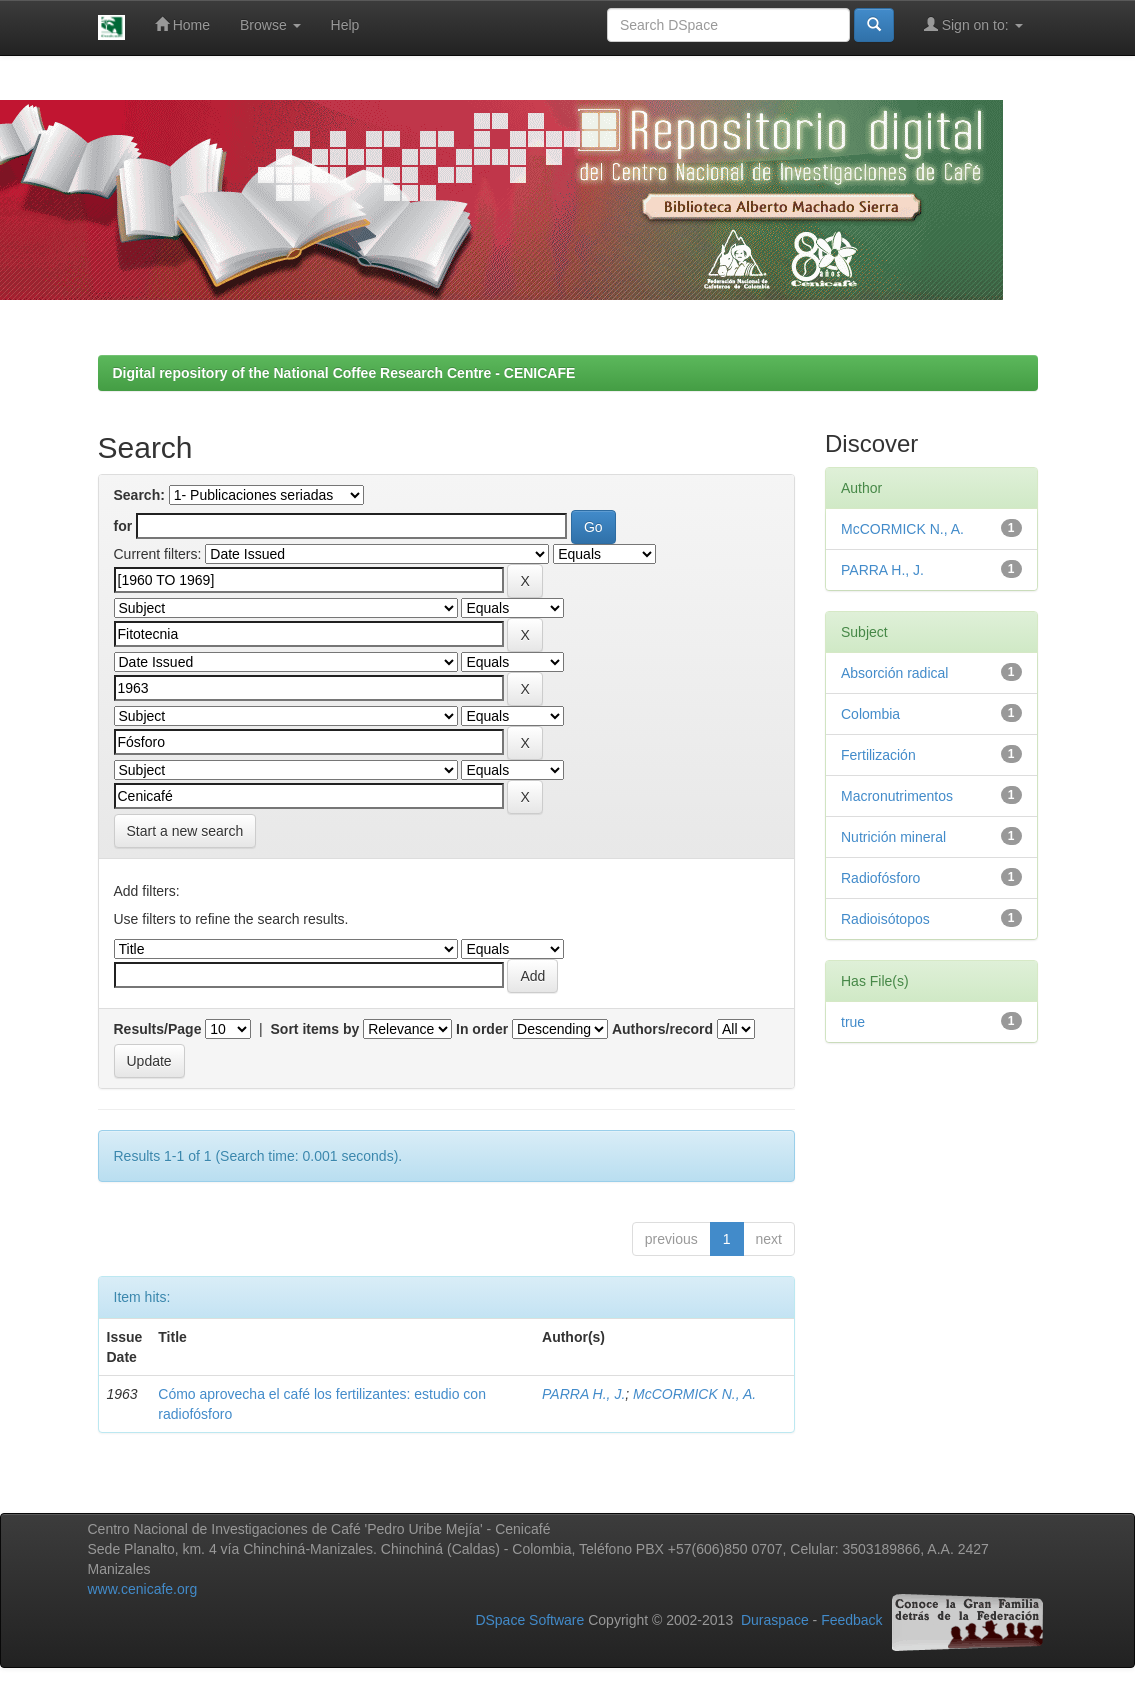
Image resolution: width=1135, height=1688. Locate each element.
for (123, 526)
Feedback (851, 1621)
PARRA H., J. (583, 1394)
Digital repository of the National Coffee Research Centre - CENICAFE (344, 373)
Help (345, 25)
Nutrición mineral (893, 837)
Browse (270, 25)
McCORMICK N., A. (694, 1394)
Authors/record (662, 1029)
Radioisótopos (885, 919)
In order (482, 1029)
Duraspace (775, 1621)
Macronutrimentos (897, 796)
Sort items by (315, 1029)
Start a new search (185, 831)
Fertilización (878, 755)
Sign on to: (973, 24)
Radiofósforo (880, 878)
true (853, 1022)
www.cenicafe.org (143, 1589)
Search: (139, 495)
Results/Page (158, 1029)
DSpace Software (529, 1621)
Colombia (870, 714)
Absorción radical (894, 673)
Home (182, 24)
